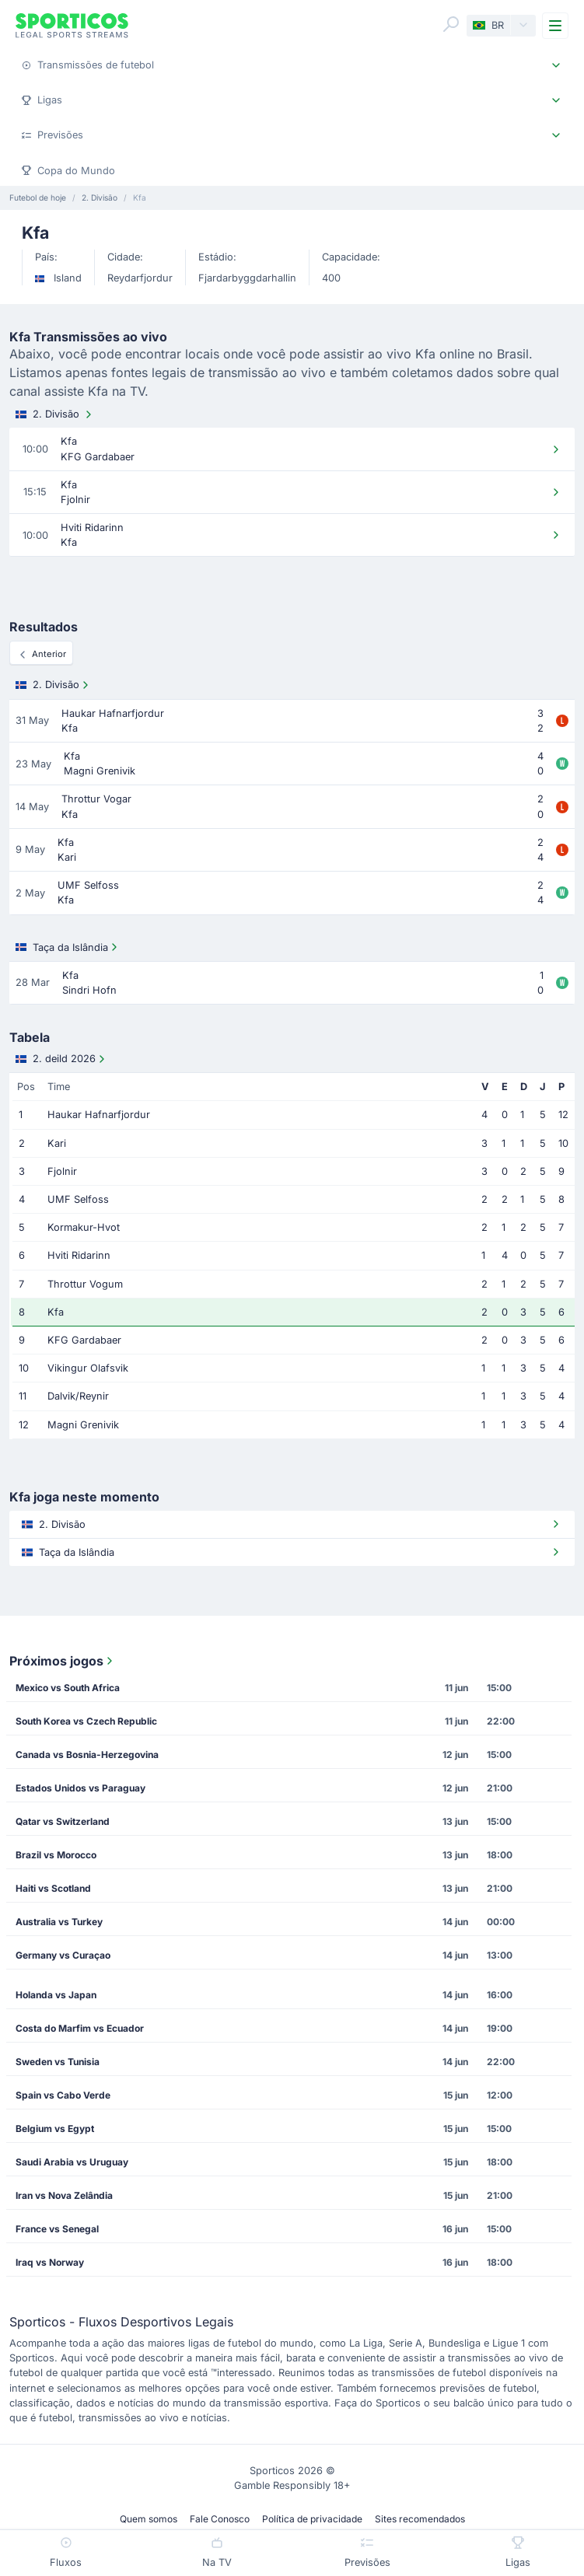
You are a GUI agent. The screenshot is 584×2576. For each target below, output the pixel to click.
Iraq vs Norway (50, 2262)
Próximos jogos (62, 1661)
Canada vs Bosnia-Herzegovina (87, 1754)
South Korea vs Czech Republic (86, 1721)
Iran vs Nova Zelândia (64, 2195)
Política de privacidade (312, 2519)
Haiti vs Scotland (53, 1888)
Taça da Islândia (68, 947)
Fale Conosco (220, 2519)
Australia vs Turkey (59, 1922)
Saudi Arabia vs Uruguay (72, 2162)
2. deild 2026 (62, 1059)
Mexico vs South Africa (68, 1687)
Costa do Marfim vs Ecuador (80, 2028)
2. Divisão (55, 414)
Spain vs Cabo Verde (63, 2095)
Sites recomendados (420, 2519)
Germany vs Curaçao (63, 1955)
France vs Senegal (57, 2229)
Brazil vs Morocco (56, 1855)
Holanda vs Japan (56, 1995)
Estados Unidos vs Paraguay (80, 1788)
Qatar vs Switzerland (63, 1821)
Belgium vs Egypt (55, 2128)
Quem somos (148, 2519)
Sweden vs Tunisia (58, 2061)
